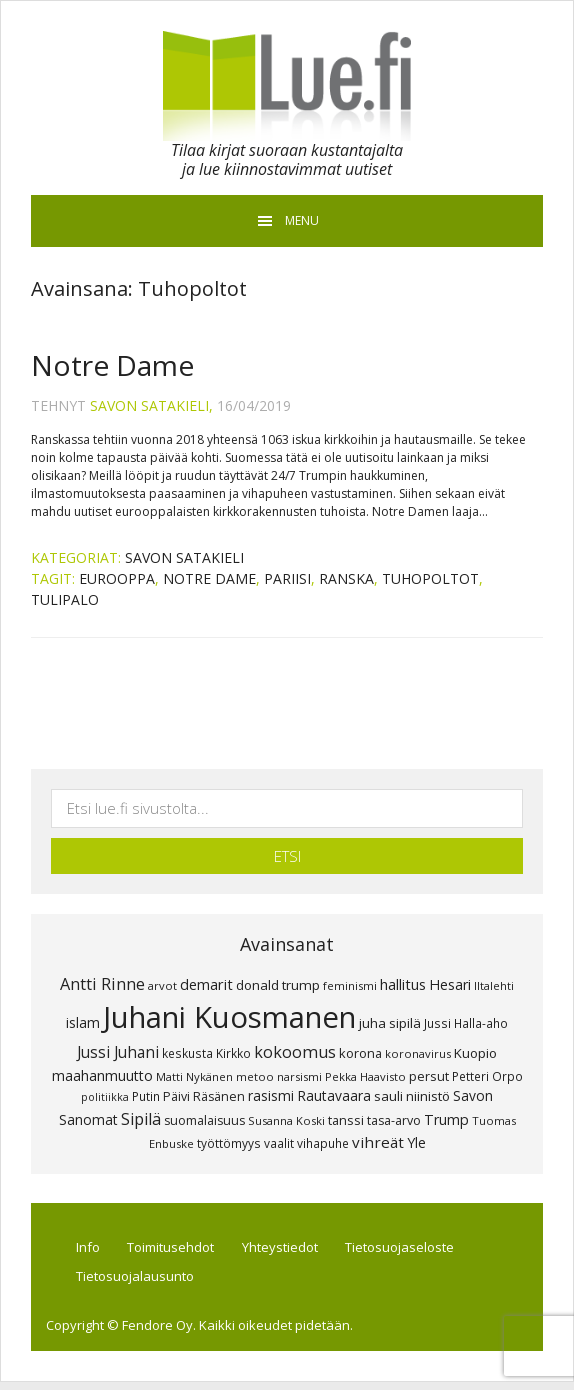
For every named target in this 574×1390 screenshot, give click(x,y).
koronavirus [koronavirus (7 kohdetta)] (418, 1053)
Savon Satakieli (184, 557)
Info (94, 1249)
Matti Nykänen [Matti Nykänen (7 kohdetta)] (194, 1076)
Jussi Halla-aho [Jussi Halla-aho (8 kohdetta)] (466, 1023)
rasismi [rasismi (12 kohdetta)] (271, 1095)
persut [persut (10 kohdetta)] (429, 1076)
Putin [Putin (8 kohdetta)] (146, 1096)
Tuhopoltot (430, 578)
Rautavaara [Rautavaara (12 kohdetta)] (334, 1095)
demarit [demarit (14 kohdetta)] (206, 984)
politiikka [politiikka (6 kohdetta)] (105, 1097)
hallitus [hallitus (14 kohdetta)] (403, 984)
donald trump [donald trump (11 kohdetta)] (278, 985)
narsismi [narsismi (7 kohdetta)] (299, 1076)
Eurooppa (117, 578)
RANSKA (346, 578)
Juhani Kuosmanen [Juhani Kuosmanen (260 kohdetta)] (229, 1017)
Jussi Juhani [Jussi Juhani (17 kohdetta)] (118, 1052)
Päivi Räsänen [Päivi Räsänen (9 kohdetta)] (204, 1096)
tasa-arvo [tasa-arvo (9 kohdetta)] (394, 1120)
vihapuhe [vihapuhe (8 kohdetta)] (323, 1143)
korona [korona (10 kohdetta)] (360, 1053)
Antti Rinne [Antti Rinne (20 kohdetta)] (102, 984)
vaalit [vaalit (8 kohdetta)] (279, 1143)
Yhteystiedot (295, 1249)
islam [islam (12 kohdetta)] (83, 1022)
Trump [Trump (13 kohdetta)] (446, 1119)
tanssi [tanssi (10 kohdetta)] (346, 1120)
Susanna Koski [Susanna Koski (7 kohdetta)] (286, 1120)
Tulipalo (65, 599)
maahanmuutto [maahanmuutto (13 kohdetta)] (102, 1075)
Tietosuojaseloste (419, 1249)
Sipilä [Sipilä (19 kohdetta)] (141, 1119)
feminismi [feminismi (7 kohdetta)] (350, 985)
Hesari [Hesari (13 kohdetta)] (450, 984)
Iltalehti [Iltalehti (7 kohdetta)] (494, 985)
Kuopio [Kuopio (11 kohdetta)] (475, 1053)
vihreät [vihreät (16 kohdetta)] (378, 1142)
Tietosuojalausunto (141, 1282)
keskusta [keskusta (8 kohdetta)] (187, 1053)
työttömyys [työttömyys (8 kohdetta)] (229, 1143)
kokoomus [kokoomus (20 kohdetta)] (295, 1052)
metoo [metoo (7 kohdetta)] (255, 1076)
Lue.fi (287, 86)
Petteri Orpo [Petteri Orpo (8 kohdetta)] (487, 1076)
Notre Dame (112, 365)
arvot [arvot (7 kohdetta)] (162, 985)
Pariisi (287, 578)
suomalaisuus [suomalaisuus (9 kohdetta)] (204, 1120)
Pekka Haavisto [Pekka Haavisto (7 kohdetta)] (365, 1076)
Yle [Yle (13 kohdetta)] (416, 1142)
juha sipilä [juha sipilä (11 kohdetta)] (390, 1023)
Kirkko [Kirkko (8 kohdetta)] (233, 1053)
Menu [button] (302, 220)
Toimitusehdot (181, 1249)
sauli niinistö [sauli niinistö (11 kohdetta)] (412, 1096)
